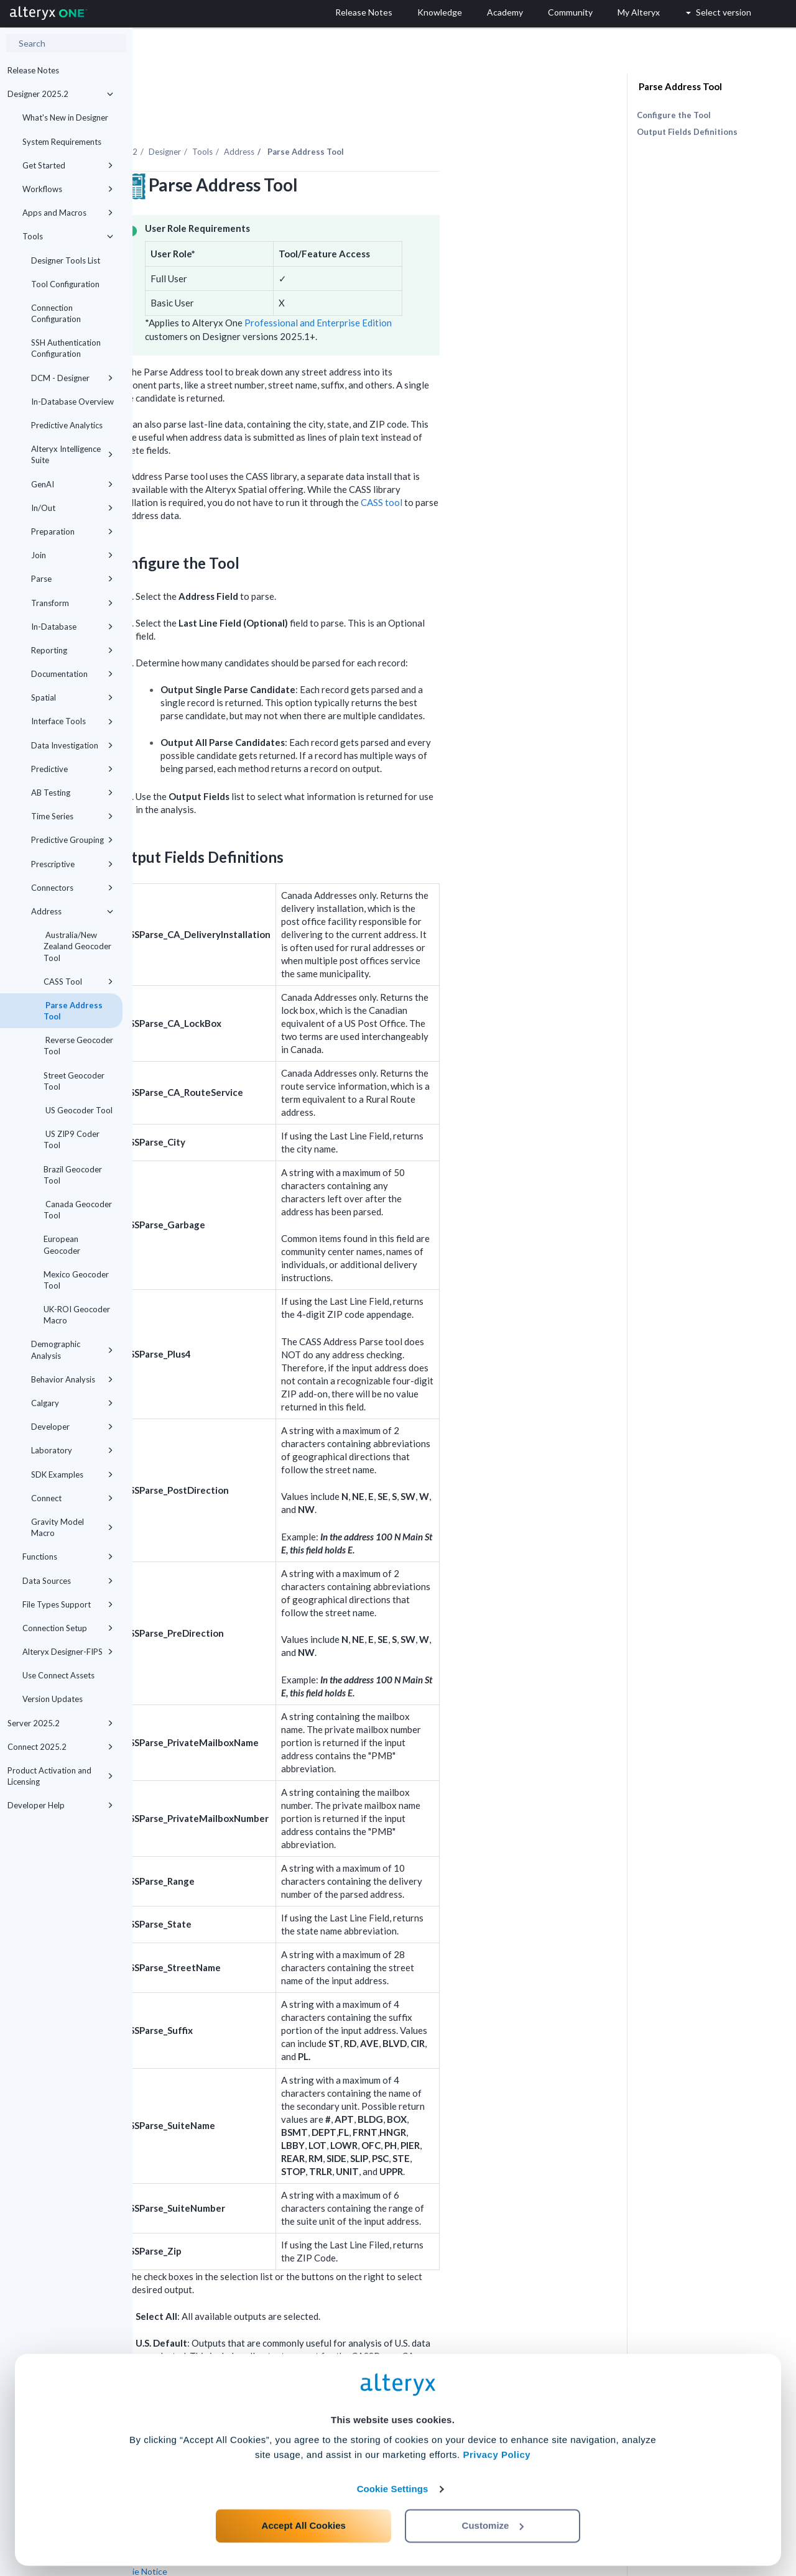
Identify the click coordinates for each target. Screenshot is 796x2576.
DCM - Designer (72, 378)
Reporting (72, 650)
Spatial (72, 697)
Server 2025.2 (60, 1723)
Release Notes (33, 70)
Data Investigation (72, 745)
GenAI (72, 484)
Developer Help (60, 1805)
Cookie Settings (392, 2484)
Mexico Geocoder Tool (76, 1279)
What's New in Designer (65, 117)
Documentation (72, 674)
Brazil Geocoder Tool (73, 1174)
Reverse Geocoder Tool (78, 1045)
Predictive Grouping (72, 840)
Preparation (72, 531)
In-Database (72, 627)
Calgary (72, 1403)
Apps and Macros (67, 213)
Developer (72, 1427)
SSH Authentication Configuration (66, 348)
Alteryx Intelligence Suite (72, 454)
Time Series (72, 816)
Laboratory (72, 1450)
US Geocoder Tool (78, 1110)
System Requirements (61, 142)
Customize (493, 2521)
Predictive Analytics (67, 425)
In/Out (72, 508)
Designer (297, 117)
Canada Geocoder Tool (78, 1209)
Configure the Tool (674, 115)
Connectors (72, 888)
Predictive (72, 769)
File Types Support (67, 1604)
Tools (67, 236)
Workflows (67, 189)
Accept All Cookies (304, 2521)
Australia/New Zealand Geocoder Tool (77, 946)
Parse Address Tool (73, 1010)
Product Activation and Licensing (60, 1776)
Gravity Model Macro (72, 1527)
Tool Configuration (65, 284)
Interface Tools (72, 721)
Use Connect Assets (58, 1675)
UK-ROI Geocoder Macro (77, 1314)
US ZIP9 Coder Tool (72, 1139)
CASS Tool (78, 982)
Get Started (67, 165)
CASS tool (514, 468)
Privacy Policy (496, 2450)
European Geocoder (62, 1244)
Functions (67, 1557)
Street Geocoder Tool (74, 1081)
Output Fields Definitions (687, 132)
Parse (72, 579)
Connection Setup (67, 1628)
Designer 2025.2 (60, 94)
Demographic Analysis (72, 1349)
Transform (72, 603)
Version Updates (52, 1699)
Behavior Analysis (72, 1379)
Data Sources (67, 1581)
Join (72, 555)
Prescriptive (72, 864)
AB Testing (72, 793)
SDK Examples (72, 1474)
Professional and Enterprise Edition (450, 288)
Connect (72, 1498)
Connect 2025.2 (60, 1747)
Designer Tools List (65, 260)
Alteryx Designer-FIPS (67, 1652)
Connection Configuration (56, 313)
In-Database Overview (72, 402)
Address (72, 911)
